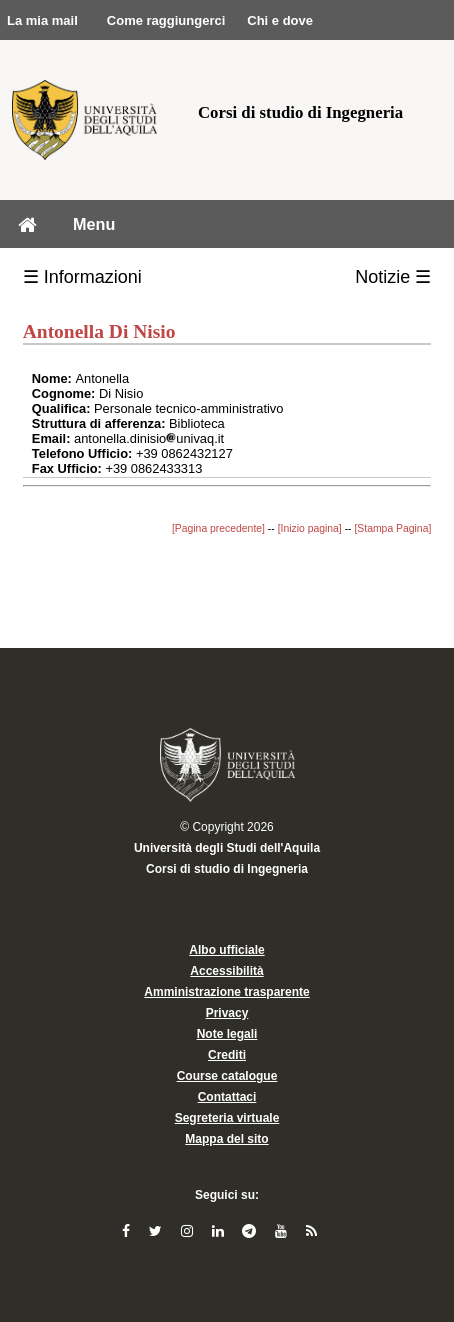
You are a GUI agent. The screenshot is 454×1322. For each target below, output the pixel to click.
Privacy (227, 1013)
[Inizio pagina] (310, 528)
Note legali (227, 1034)
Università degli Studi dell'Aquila (227, 848)
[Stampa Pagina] (392, 528)
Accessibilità (226, 971)
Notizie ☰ (393, 277)
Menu (94, 224)
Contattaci (227, 1097)
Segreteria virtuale (227, 1118)
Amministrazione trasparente (226, 992)
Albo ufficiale (226, 950)
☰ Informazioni (82, 277)
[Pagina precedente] (218, 528)
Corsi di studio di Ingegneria (227, 869)
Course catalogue (227, 1076)
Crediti (227, 1055)
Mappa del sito (226, 1139)
